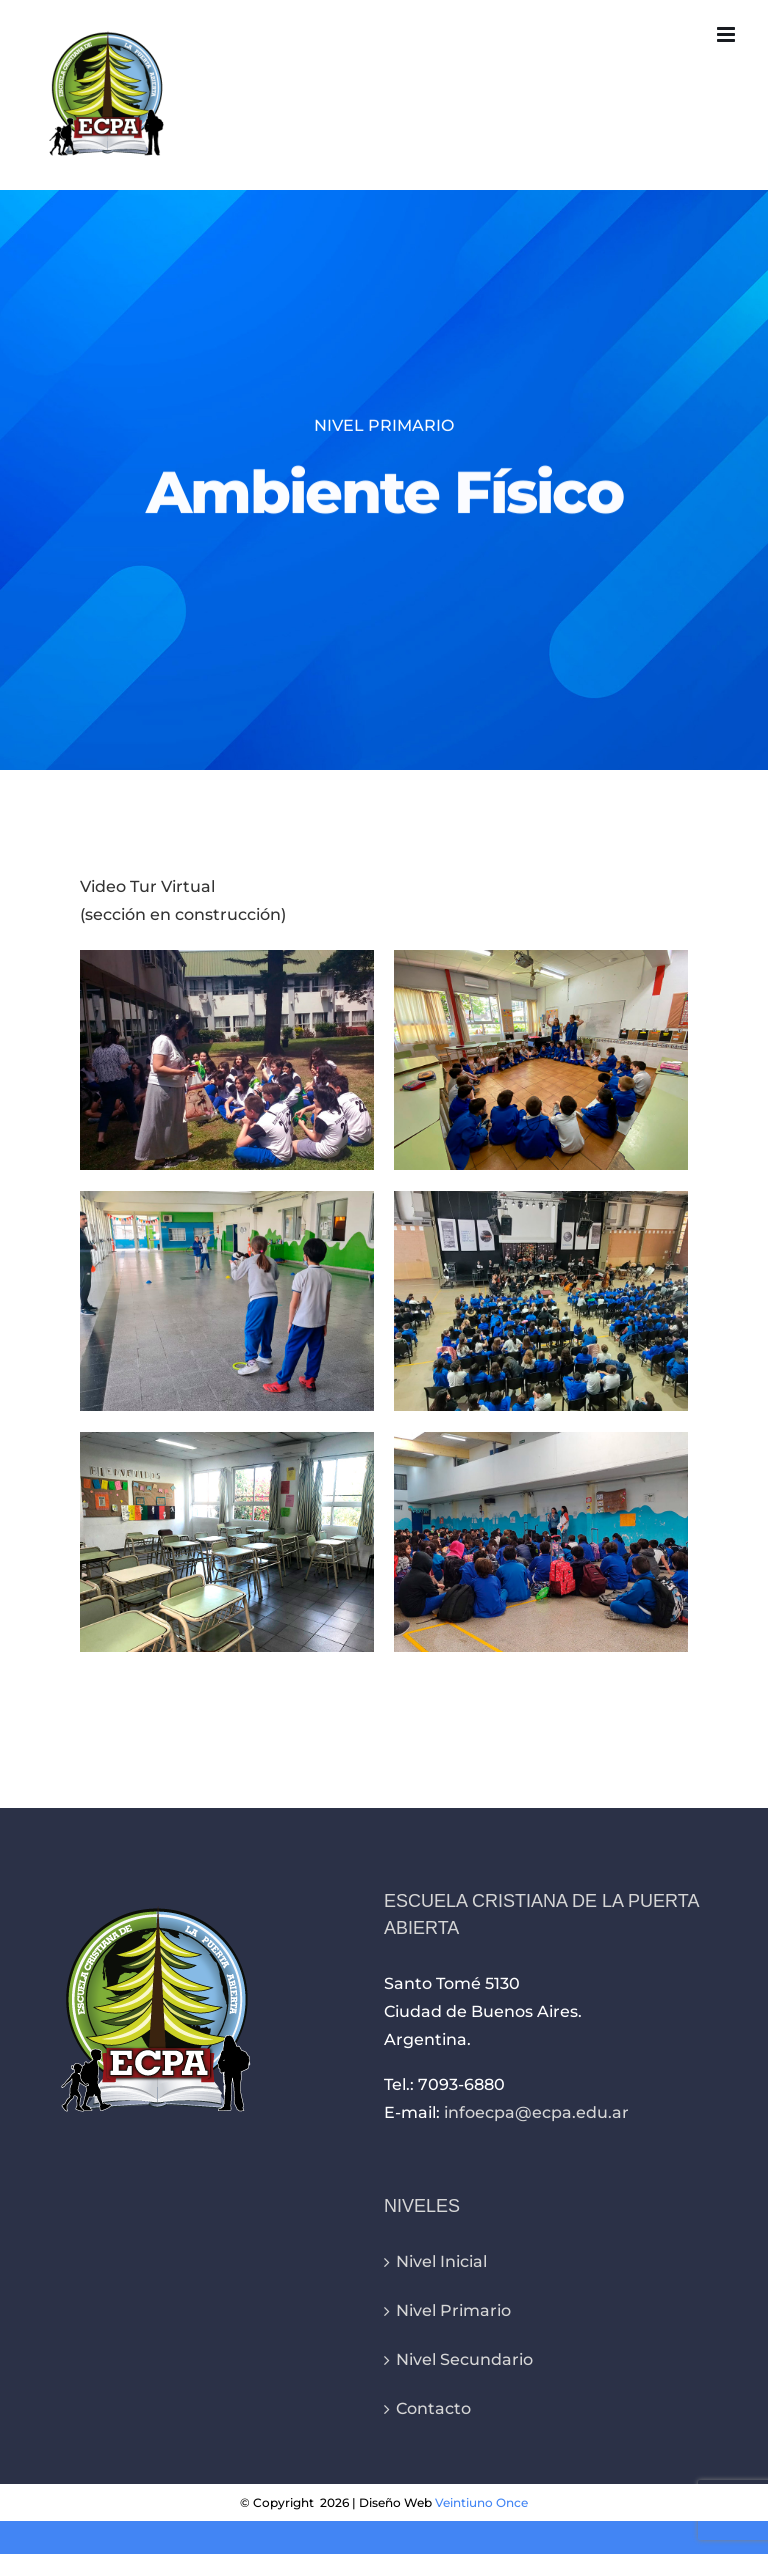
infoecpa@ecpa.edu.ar (536, 2112)
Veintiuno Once (481, 2502)
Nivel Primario (453, 2310)
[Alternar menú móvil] (727, 34)
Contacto (433, 2408)
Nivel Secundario (464, 2359)
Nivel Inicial (441, 2261)
